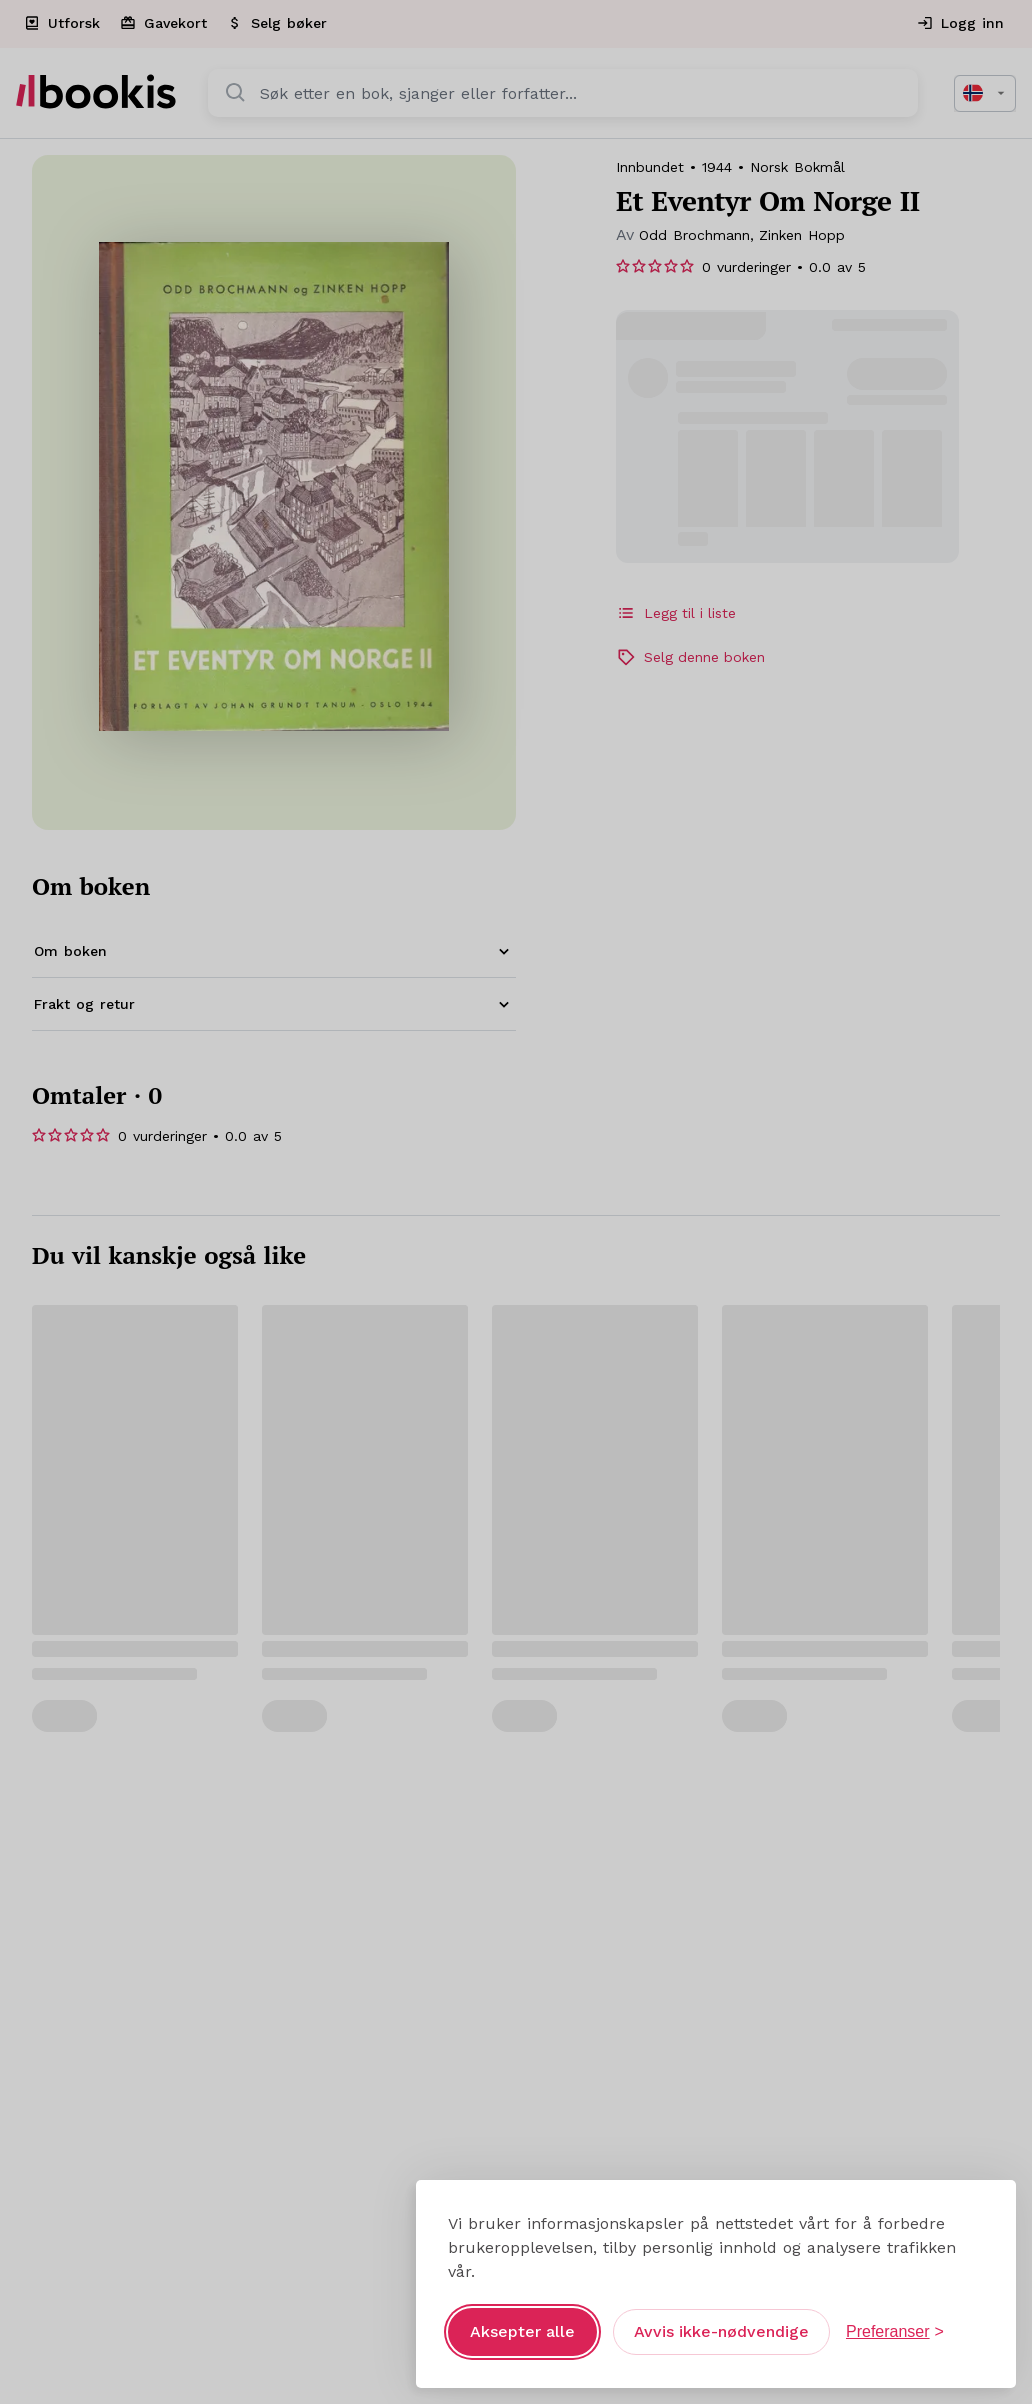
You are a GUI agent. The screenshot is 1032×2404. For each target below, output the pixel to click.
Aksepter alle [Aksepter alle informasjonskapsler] (522, 2314)
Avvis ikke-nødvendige (721, 2314)
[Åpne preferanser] (895, 2315)
